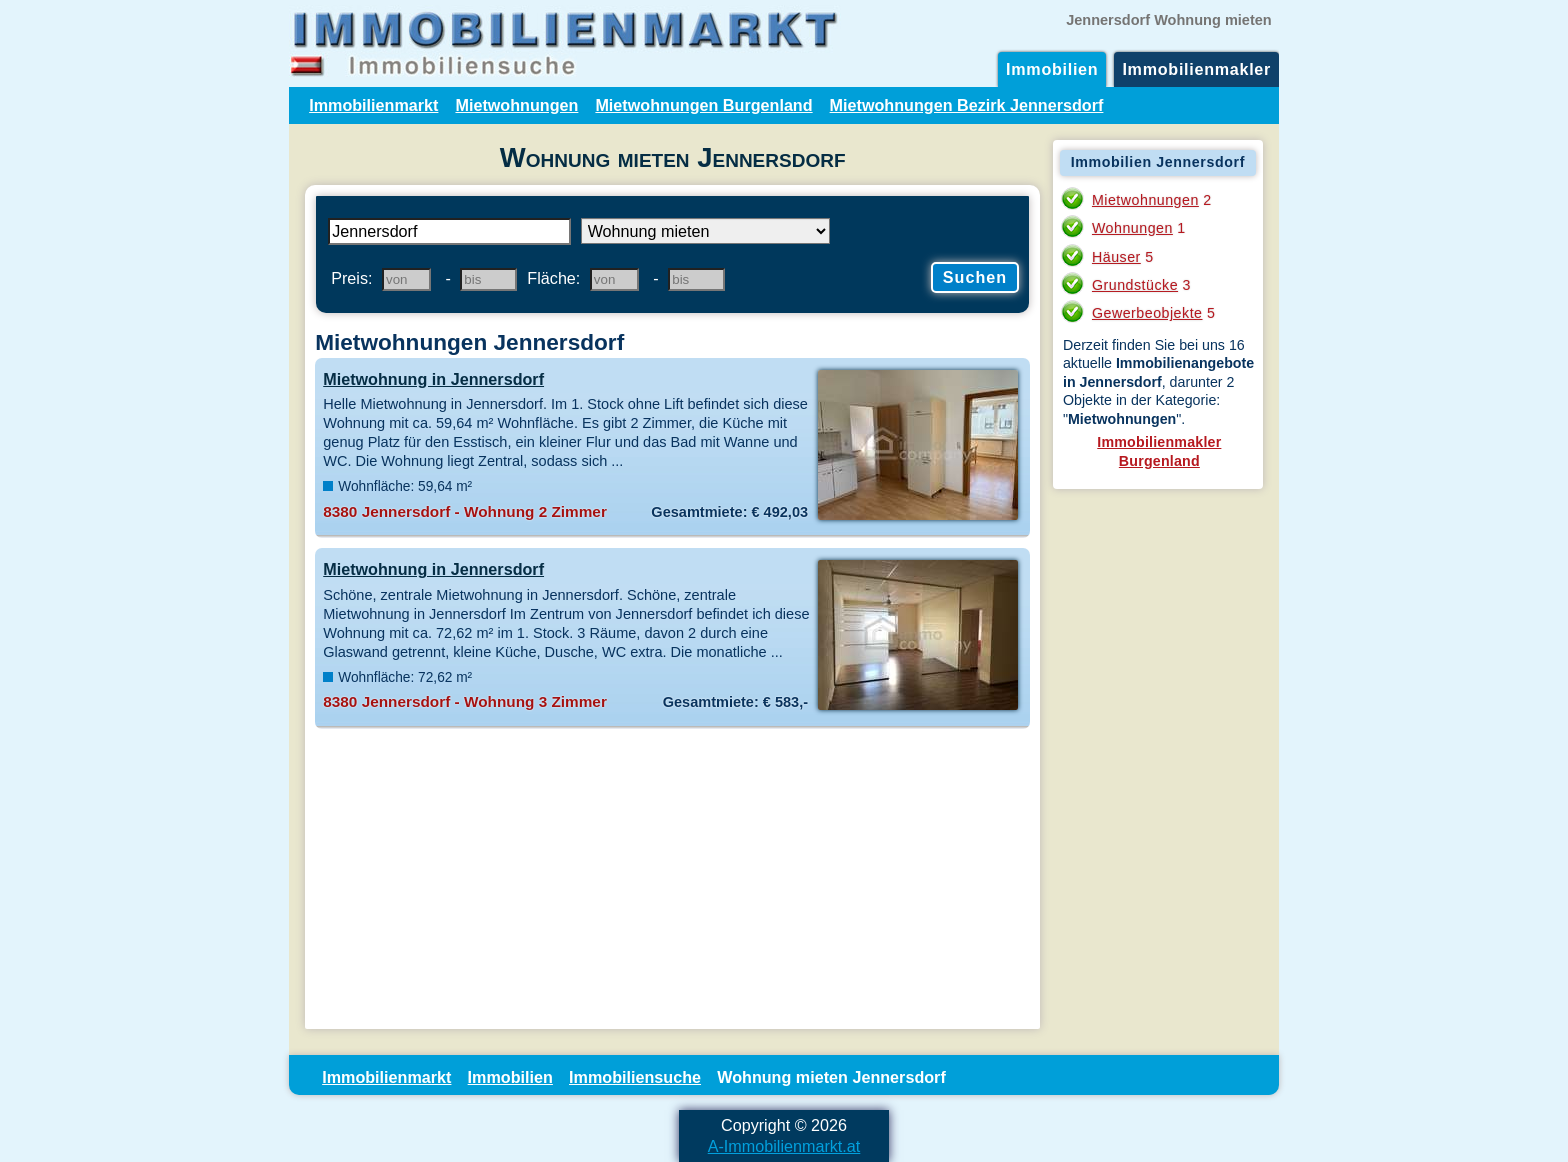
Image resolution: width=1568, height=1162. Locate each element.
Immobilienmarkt (373, 105)
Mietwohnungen (516, 105)
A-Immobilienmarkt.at (784, 1146)
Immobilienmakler (1196, 69)
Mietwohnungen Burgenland (703, 105)
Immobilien (1052, 69)
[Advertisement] (672, 879)
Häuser (1116, 257)
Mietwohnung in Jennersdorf (433, 379)
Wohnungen (1132, 228)
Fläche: (553, 278)
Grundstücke (1135, 285)
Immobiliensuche (635, 1077)
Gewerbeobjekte (1147, 313)
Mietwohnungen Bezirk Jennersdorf (967, 105)
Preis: (351, 278)
